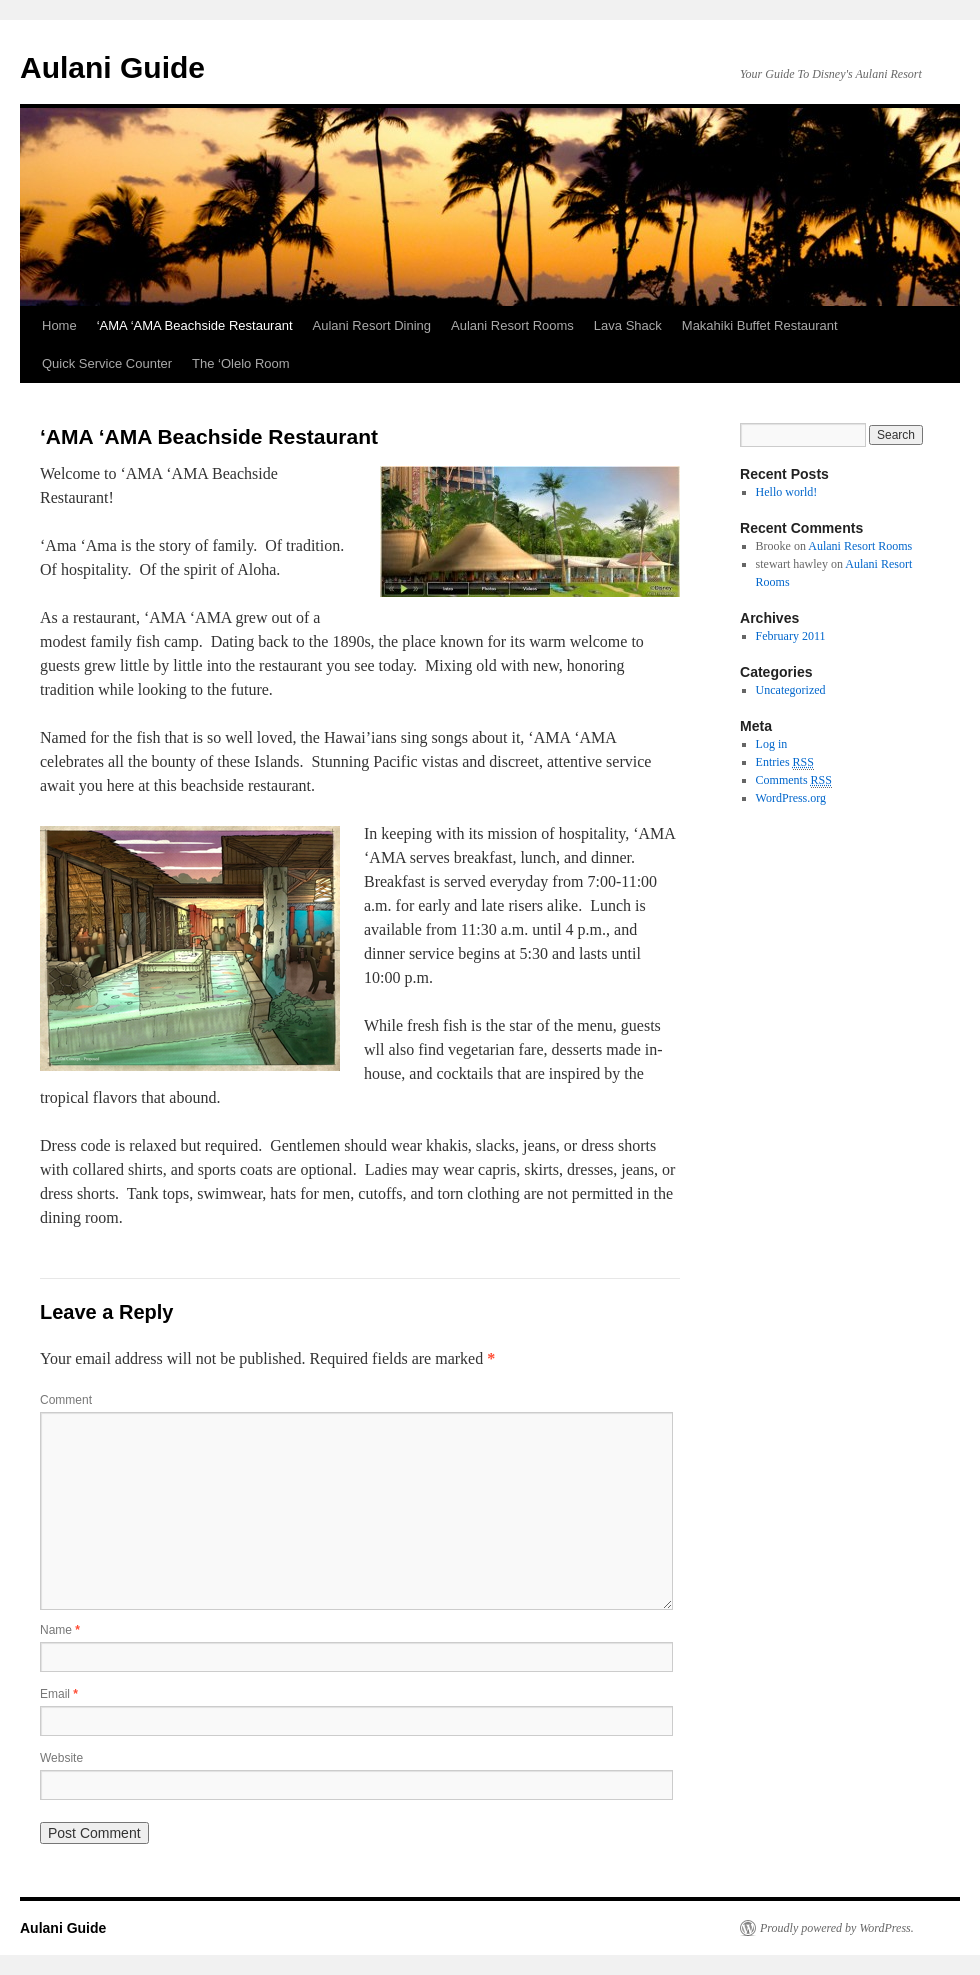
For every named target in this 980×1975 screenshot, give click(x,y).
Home (59, 325)
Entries (785, 762)
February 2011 (791, 636)
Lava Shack (628, 325)
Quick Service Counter (107, 363)
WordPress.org (791, 798)
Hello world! (787, 492)
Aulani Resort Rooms (512, 325)
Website (61, 1758)
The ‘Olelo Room (241, 363)
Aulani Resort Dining (372, 325)
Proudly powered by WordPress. (837, 1928)
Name (60, 1630)
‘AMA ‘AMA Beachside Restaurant (195, 325)
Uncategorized (791, 690)
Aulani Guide (112, 67)
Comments (794, 780)
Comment (66, 1400)
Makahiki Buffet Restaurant (760, 325)
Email (59, 1694)
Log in (772, 744)
